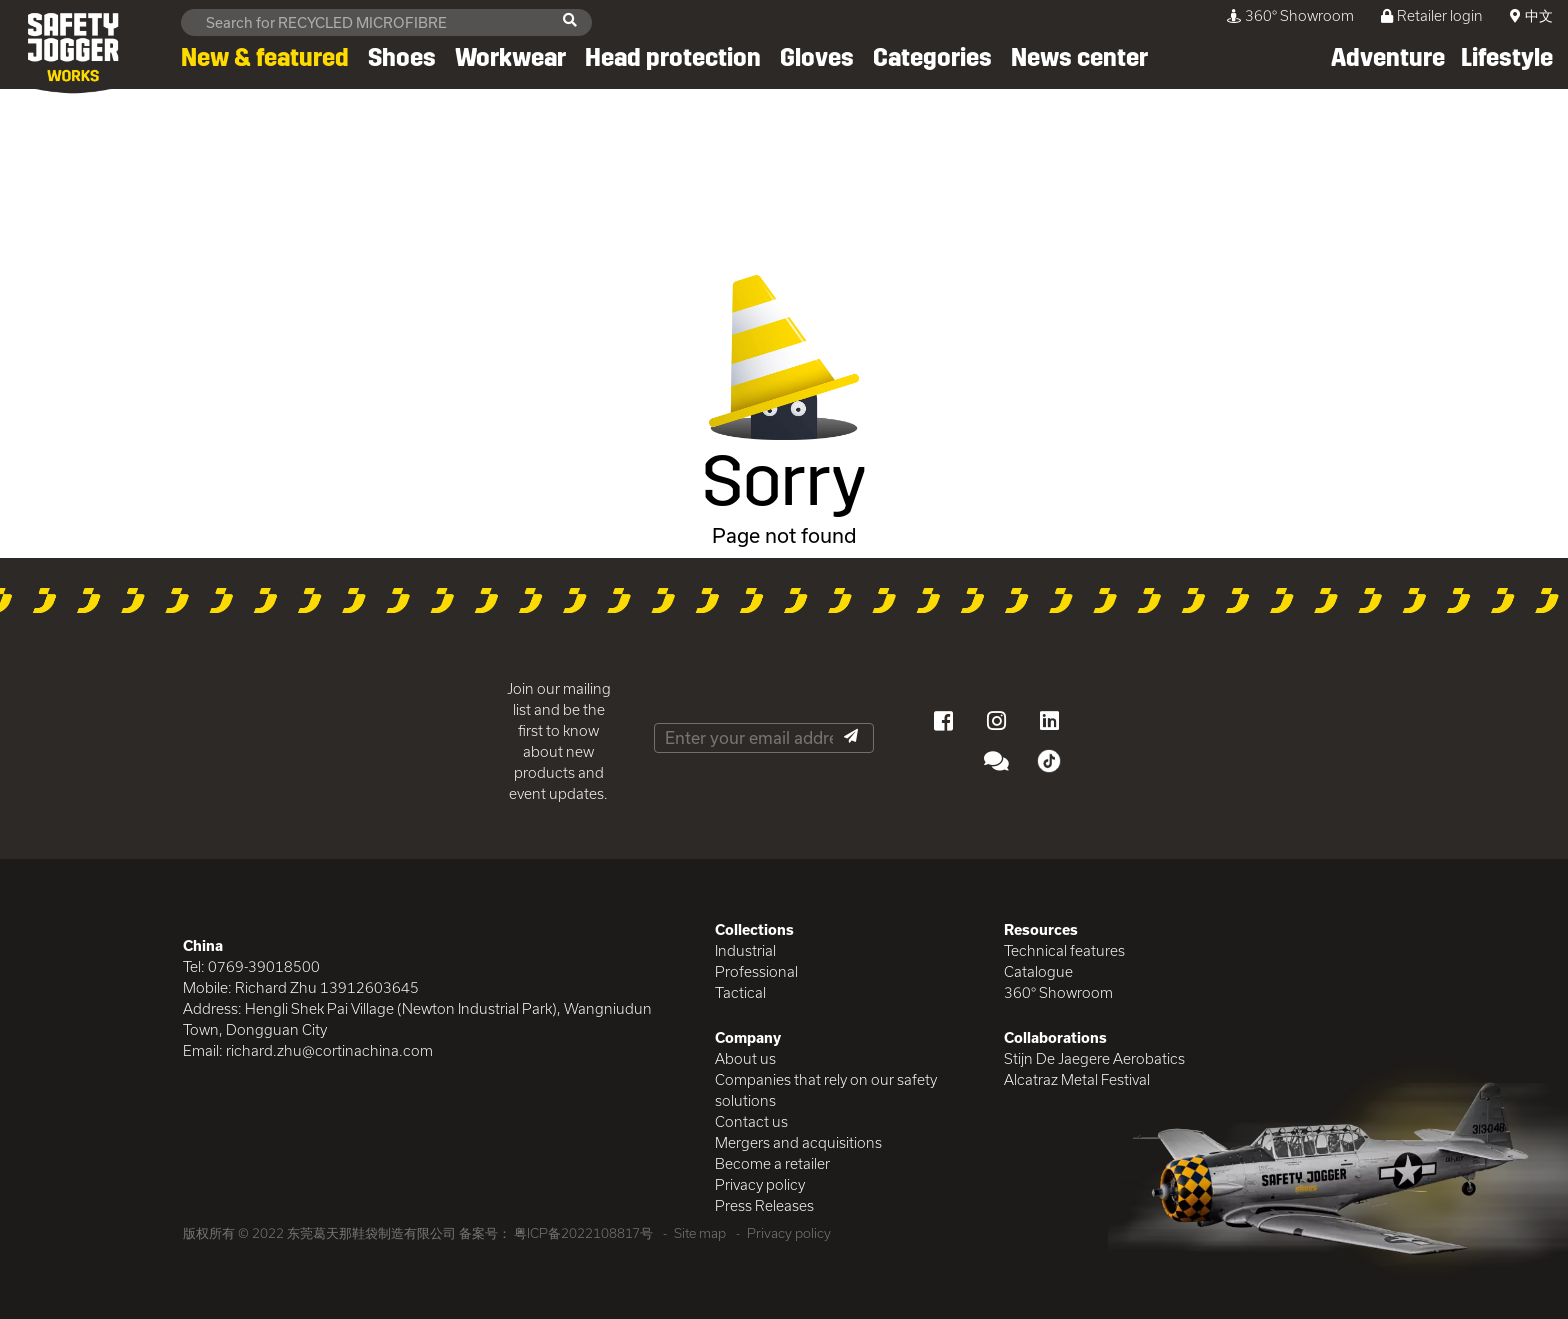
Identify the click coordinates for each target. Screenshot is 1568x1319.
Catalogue (1038, 971)
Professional (756, 971)
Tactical (740, 992)
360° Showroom (1290, 15)
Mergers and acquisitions (798, 1142)
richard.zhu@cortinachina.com (329, 1050)
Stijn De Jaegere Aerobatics (1094, 1058)
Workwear (510, 58)
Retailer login (1432, 15)
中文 (1539, 15)
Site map (700, 1233)
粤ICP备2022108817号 (583, 1233)
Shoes (402, 58)
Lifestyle (1507, 58)
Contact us (751, 1121)
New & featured (265, 58)
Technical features (1064, 950)
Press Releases (764, 1205)
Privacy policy (760, 1184)
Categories (932, 58)
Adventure (1388, 58)
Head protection (673, 58)
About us (745, 1058)
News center (1079, 58)
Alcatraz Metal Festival (1077, 1079)
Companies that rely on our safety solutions (826, 1090)
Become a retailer (772, 1163)
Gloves (817, 58)
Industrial (745, 950)
